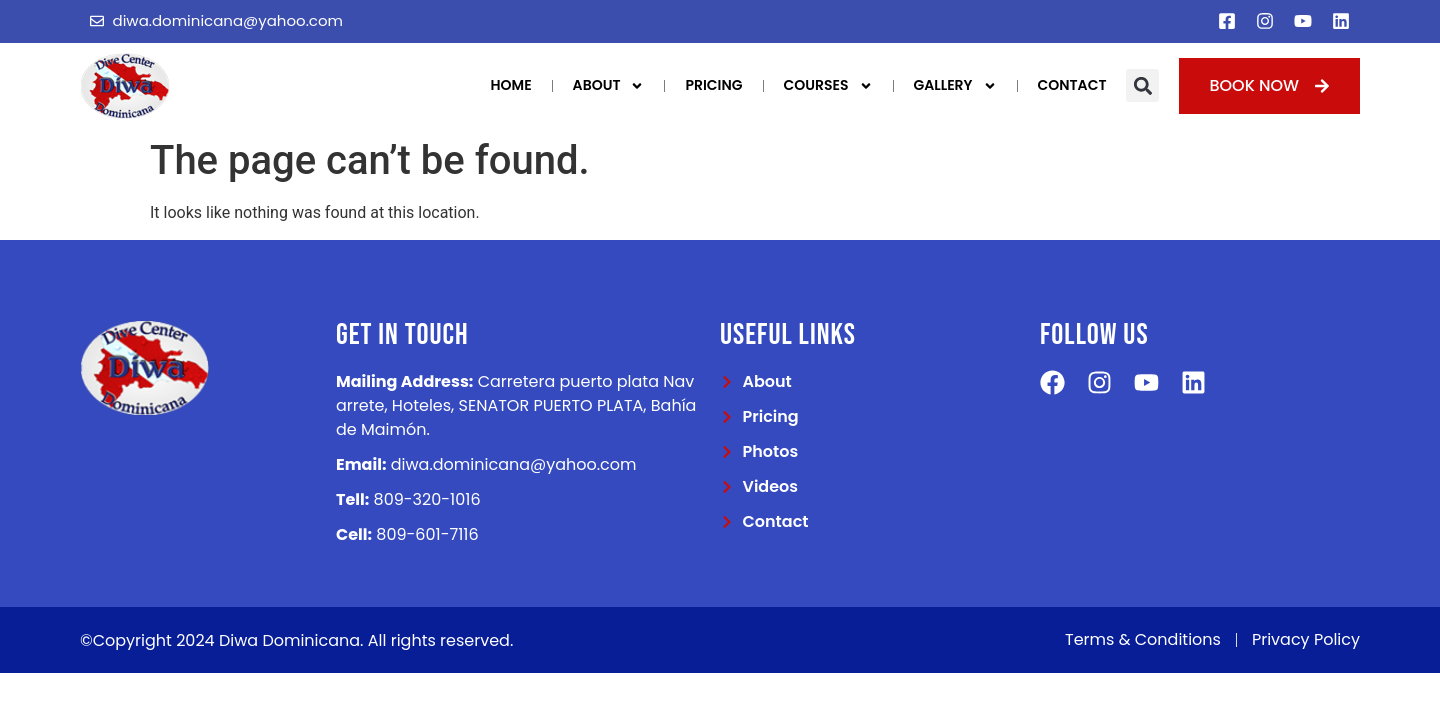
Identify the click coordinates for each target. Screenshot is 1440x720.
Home (511, 85)
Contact (1072, 85)
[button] (1142, 85)
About (609, 86)
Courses (828, 86)
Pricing (713, 85)
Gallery (955, 86)
